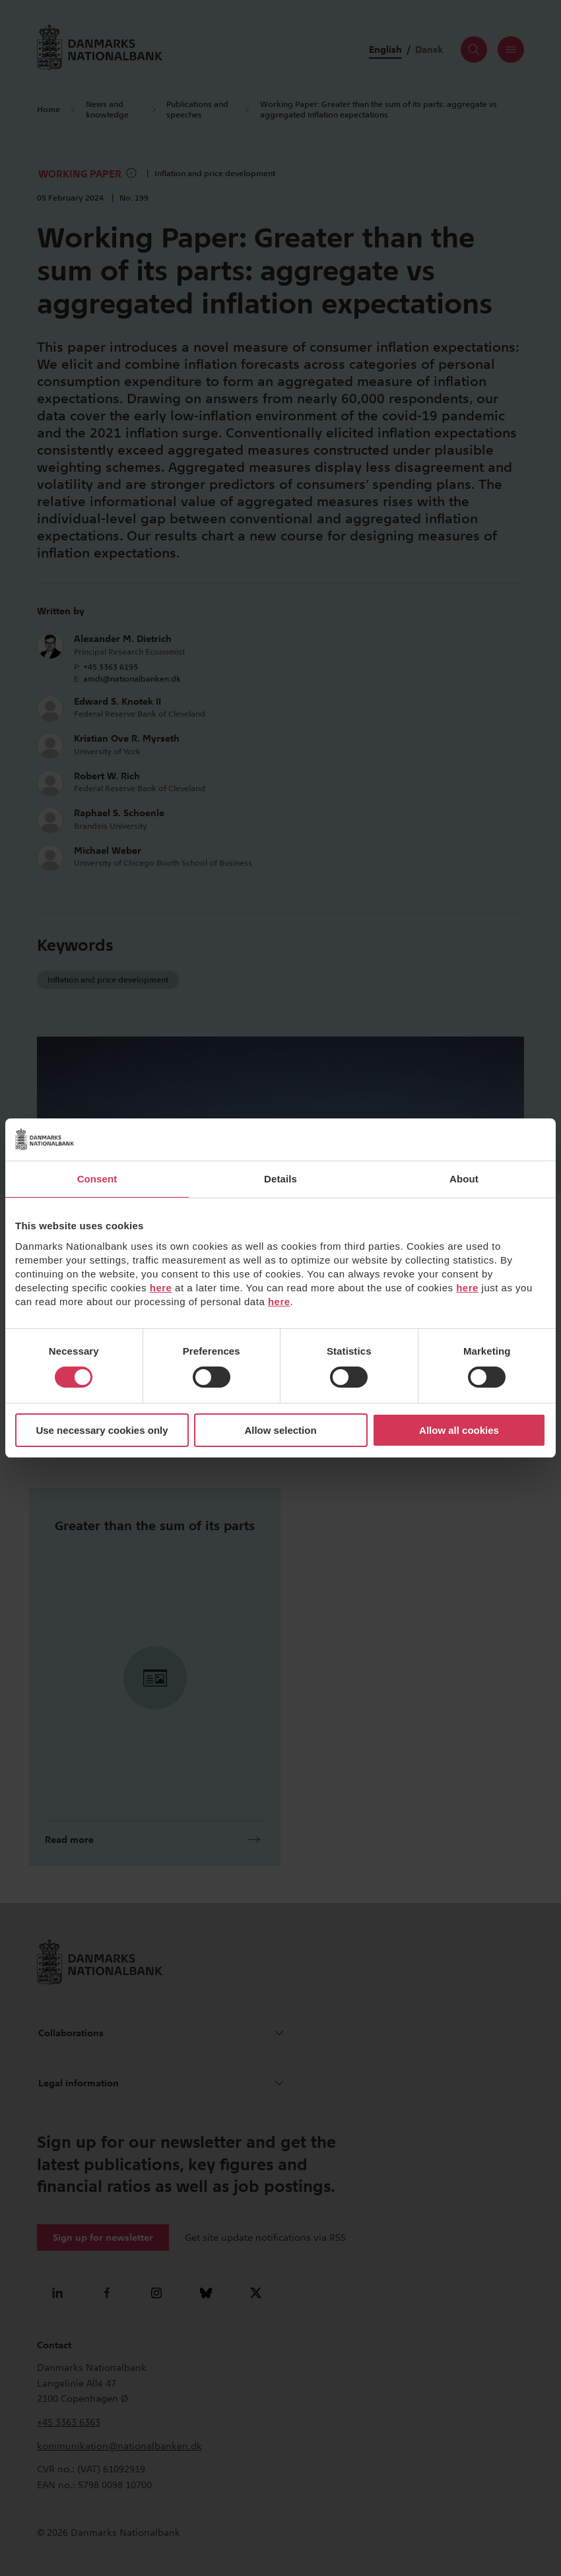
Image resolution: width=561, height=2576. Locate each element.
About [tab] (463, 1178)
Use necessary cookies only (102, 1430)
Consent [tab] (97, 1178)
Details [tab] (280, 1178)
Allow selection (280, 1430)
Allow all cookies (459, 1430)
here (161, 1287)
